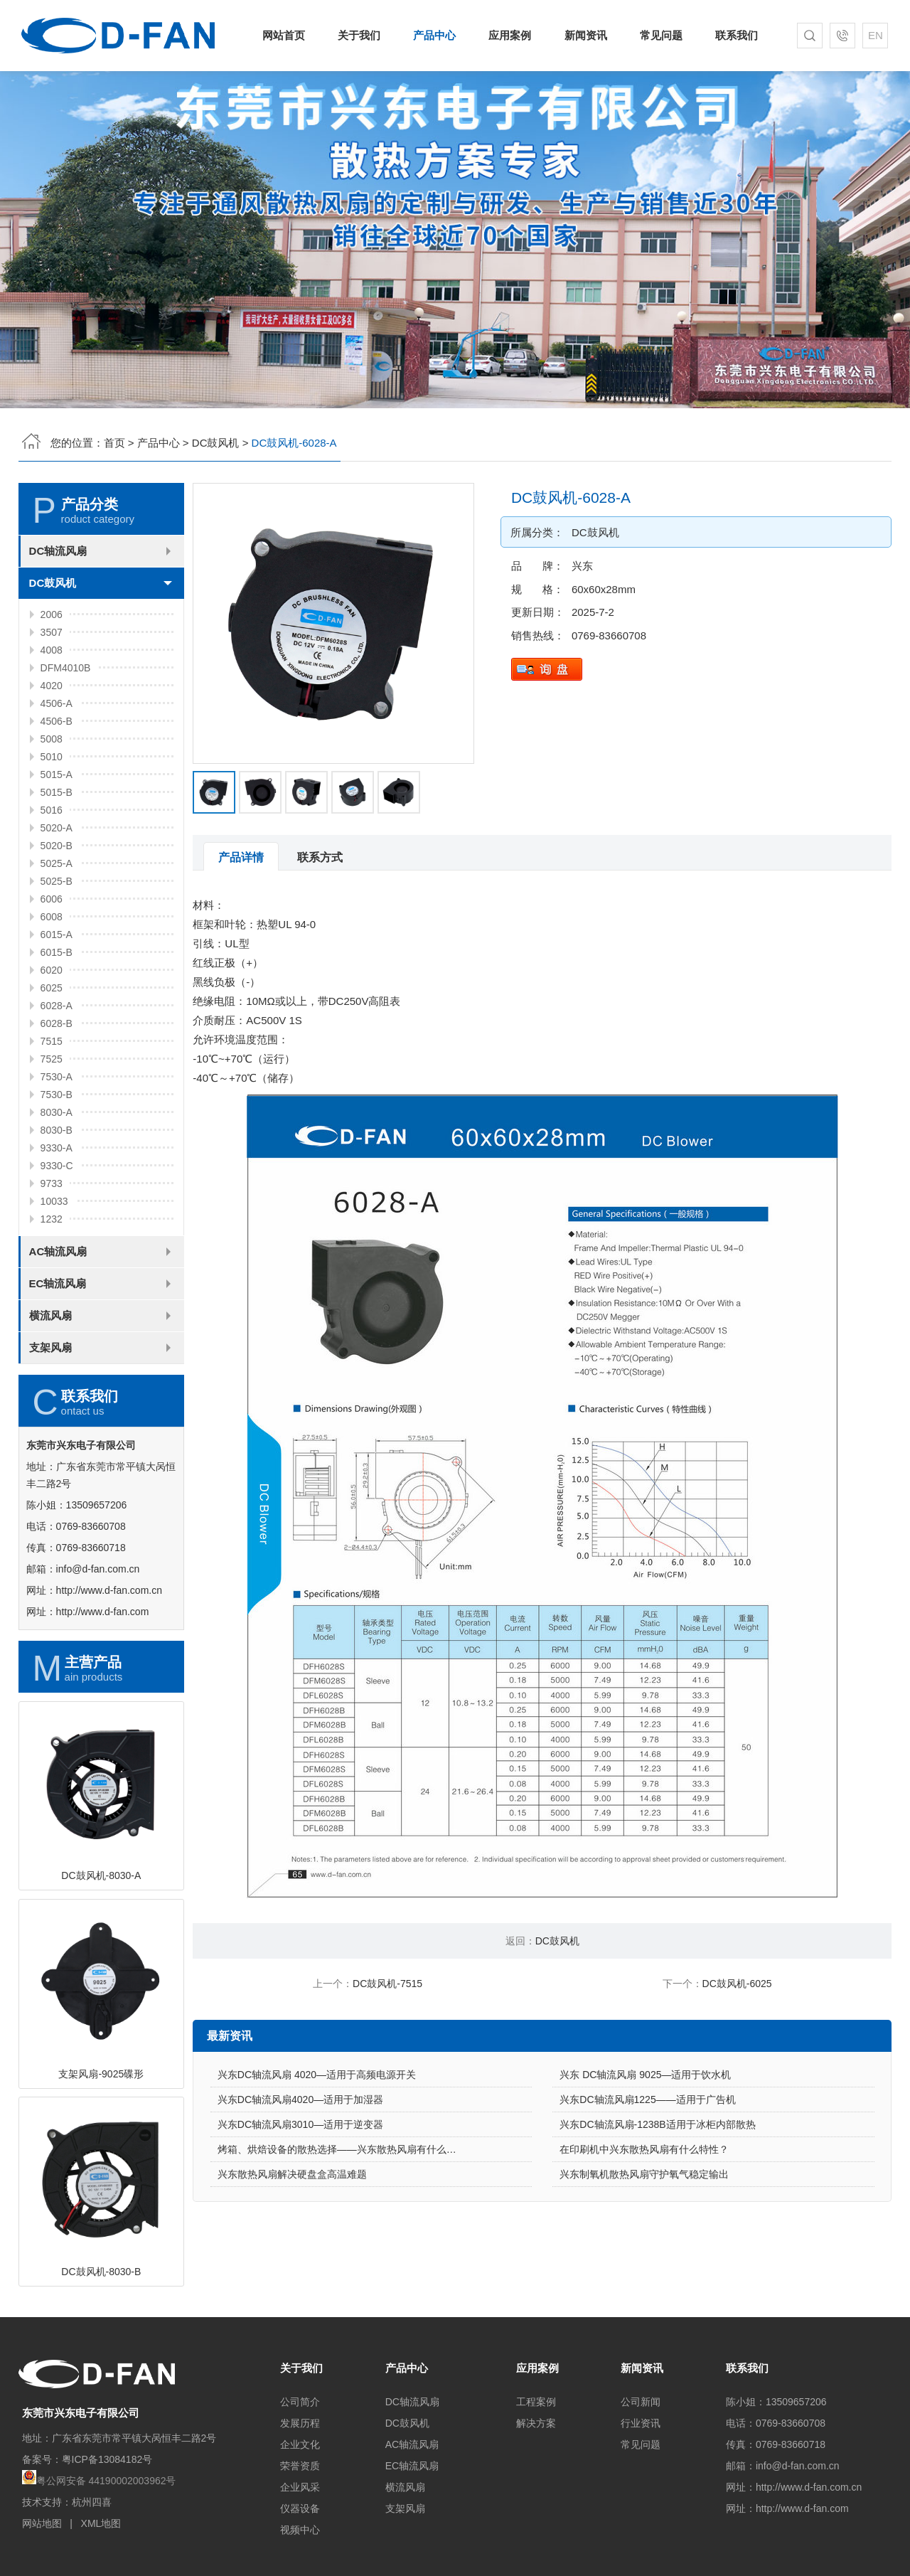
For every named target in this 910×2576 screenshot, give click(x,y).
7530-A (57, 1146)
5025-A (57, 933)
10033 (54, 1271)
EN (875, 35)
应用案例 (509, 35)
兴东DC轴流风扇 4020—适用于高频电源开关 (317, 2144)
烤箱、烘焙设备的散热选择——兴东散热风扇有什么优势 (342, 2219)
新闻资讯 (585, 35)
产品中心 (434, 35)
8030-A (57, 1182)
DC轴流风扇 (58, 620)
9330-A (57, 1217)
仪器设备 (300, 2508)
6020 (52, 1039)
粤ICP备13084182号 (107, 2459)
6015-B (57, 1022)
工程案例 (536, 2401)
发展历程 (300, 2423)
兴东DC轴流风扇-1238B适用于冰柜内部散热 (657, 2194)
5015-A (57, 844)
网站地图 (42, 2523)
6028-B (57, 1093)
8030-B (57, 1199)
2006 (52, 684)
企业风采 (300, 2487)
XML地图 (101, 2523)
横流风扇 (50, 1385)
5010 (52, 826)
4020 (52, 755)
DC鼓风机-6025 (737, 1983)
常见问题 (661, 35)
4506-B (57, 791)
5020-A (57, 897)
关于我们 (359, 35)
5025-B (57, 951)
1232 (52, 1288)
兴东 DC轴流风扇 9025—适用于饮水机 (645, 2144)
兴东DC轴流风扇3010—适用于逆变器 (300, 2194)
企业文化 (300, 2444)
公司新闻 (640, 2401)
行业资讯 (640, 2423)
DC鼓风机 (216, 443)
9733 (52, 1253)
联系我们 (736, 35)
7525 (52, 1128)
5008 (52, 808)
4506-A (57, 773)
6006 (52, 968)
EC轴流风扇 (58, 1353)
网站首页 (283, 35)
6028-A (57, 1075)
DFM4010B (66, 737)
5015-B (57, 862)
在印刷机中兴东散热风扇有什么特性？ (644, 2219)
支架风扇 (50, 1417)
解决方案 (536, 2423)
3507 (52, 702)
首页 (114, 443)
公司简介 (300, 2401)
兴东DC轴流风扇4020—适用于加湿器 (300, 2169)
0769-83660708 (678, 635)
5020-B (57, 915)
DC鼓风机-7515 (387, 1983)
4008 (52, 719)
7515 (52, 1111)
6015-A (57, 1004)
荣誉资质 (300, 2465)
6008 (52, 986)
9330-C (57, 1235)
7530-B (57, 1164)
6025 (52, 1057)
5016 (52, 879)
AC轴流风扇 (58, 1321)
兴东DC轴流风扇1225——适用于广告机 (647, 2169)
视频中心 (300, 2529)
